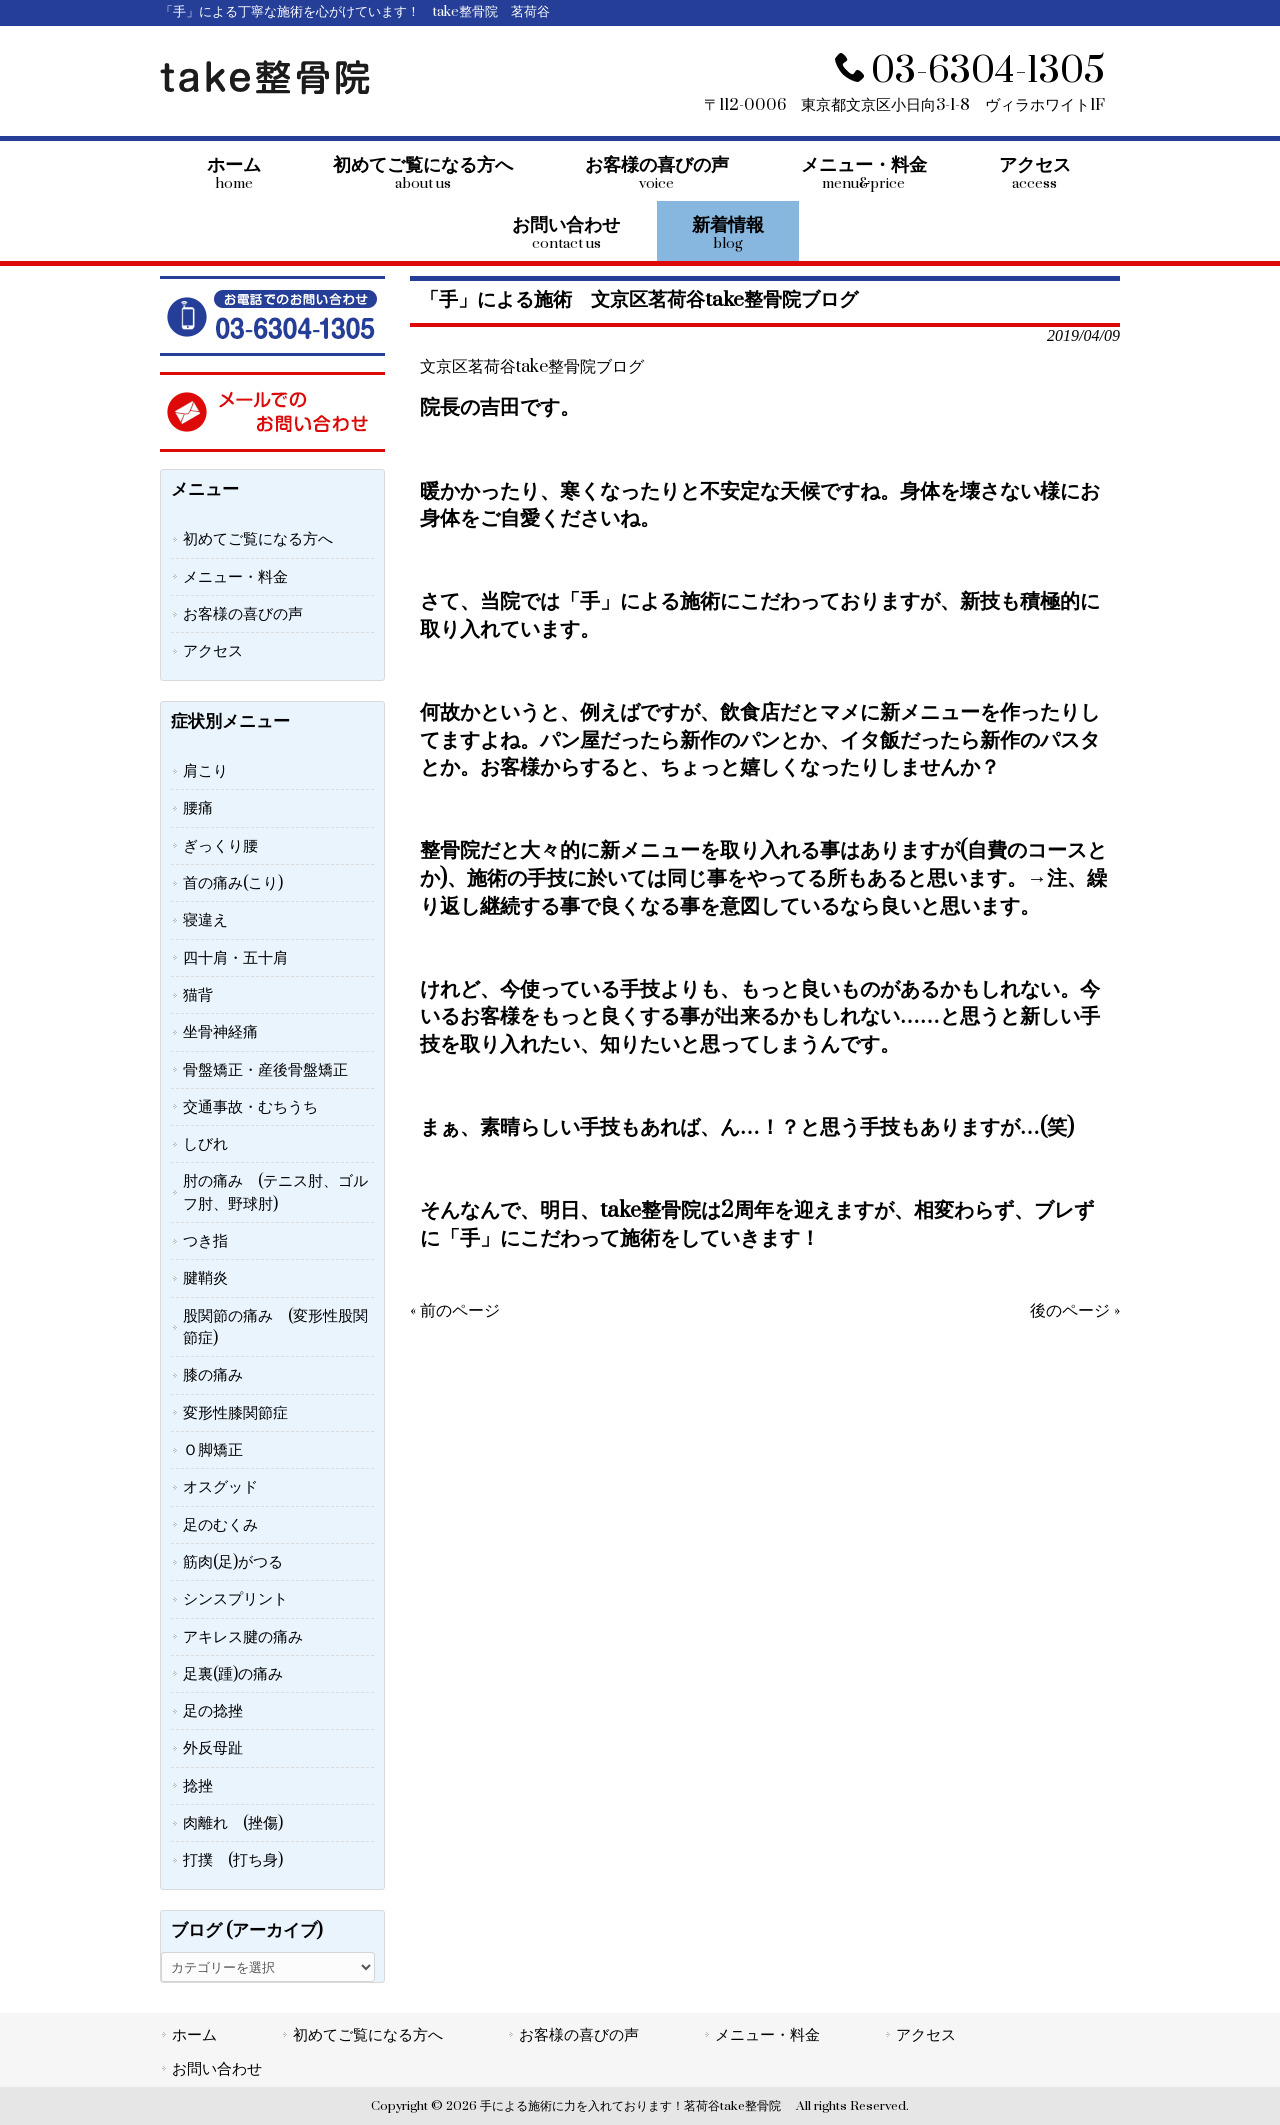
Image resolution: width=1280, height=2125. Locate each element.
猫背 (198, 995)
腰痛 (198, 808)
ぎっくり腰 (220, 846)
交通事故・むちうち (250, 1107)
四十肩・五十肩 (235, 958)
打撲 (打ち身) (233, 1860)
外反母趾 (213, 1748)
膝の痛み (213, 1375)
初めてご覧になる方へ (258, 539)
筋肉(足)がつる (233, 1562)
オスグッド (220, 1487)
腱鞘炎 (205, 1278)
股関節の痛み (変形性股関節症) (275, 1327)
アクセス (213, 651)
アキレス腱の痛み (243, 1637)
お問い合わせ (217, 2069)
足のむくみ (220, 1525)
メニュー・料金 (235, 577)
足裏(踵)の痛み (233, 1674)
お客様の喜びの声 (243, 614)
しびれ (205, 1144)
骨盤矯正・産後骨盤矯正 (265, 1070)
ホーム (194, 2035)
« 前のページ (455, 1311)
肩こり (205, 771)
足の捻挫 (213, 1711)
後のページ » (1075, 1311)
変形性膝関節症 (235, 1413)
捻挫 (198, 1786)
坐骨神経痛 (220, 1032)
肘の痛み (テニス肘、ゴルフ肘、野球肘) (275, 1192)
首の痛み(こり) (233, 883)
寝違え (205, 920)
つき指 (205, 1241)
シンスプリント (235, 1599)
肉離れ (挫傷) (233, 1823)
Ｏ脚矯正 (213, 1450)
